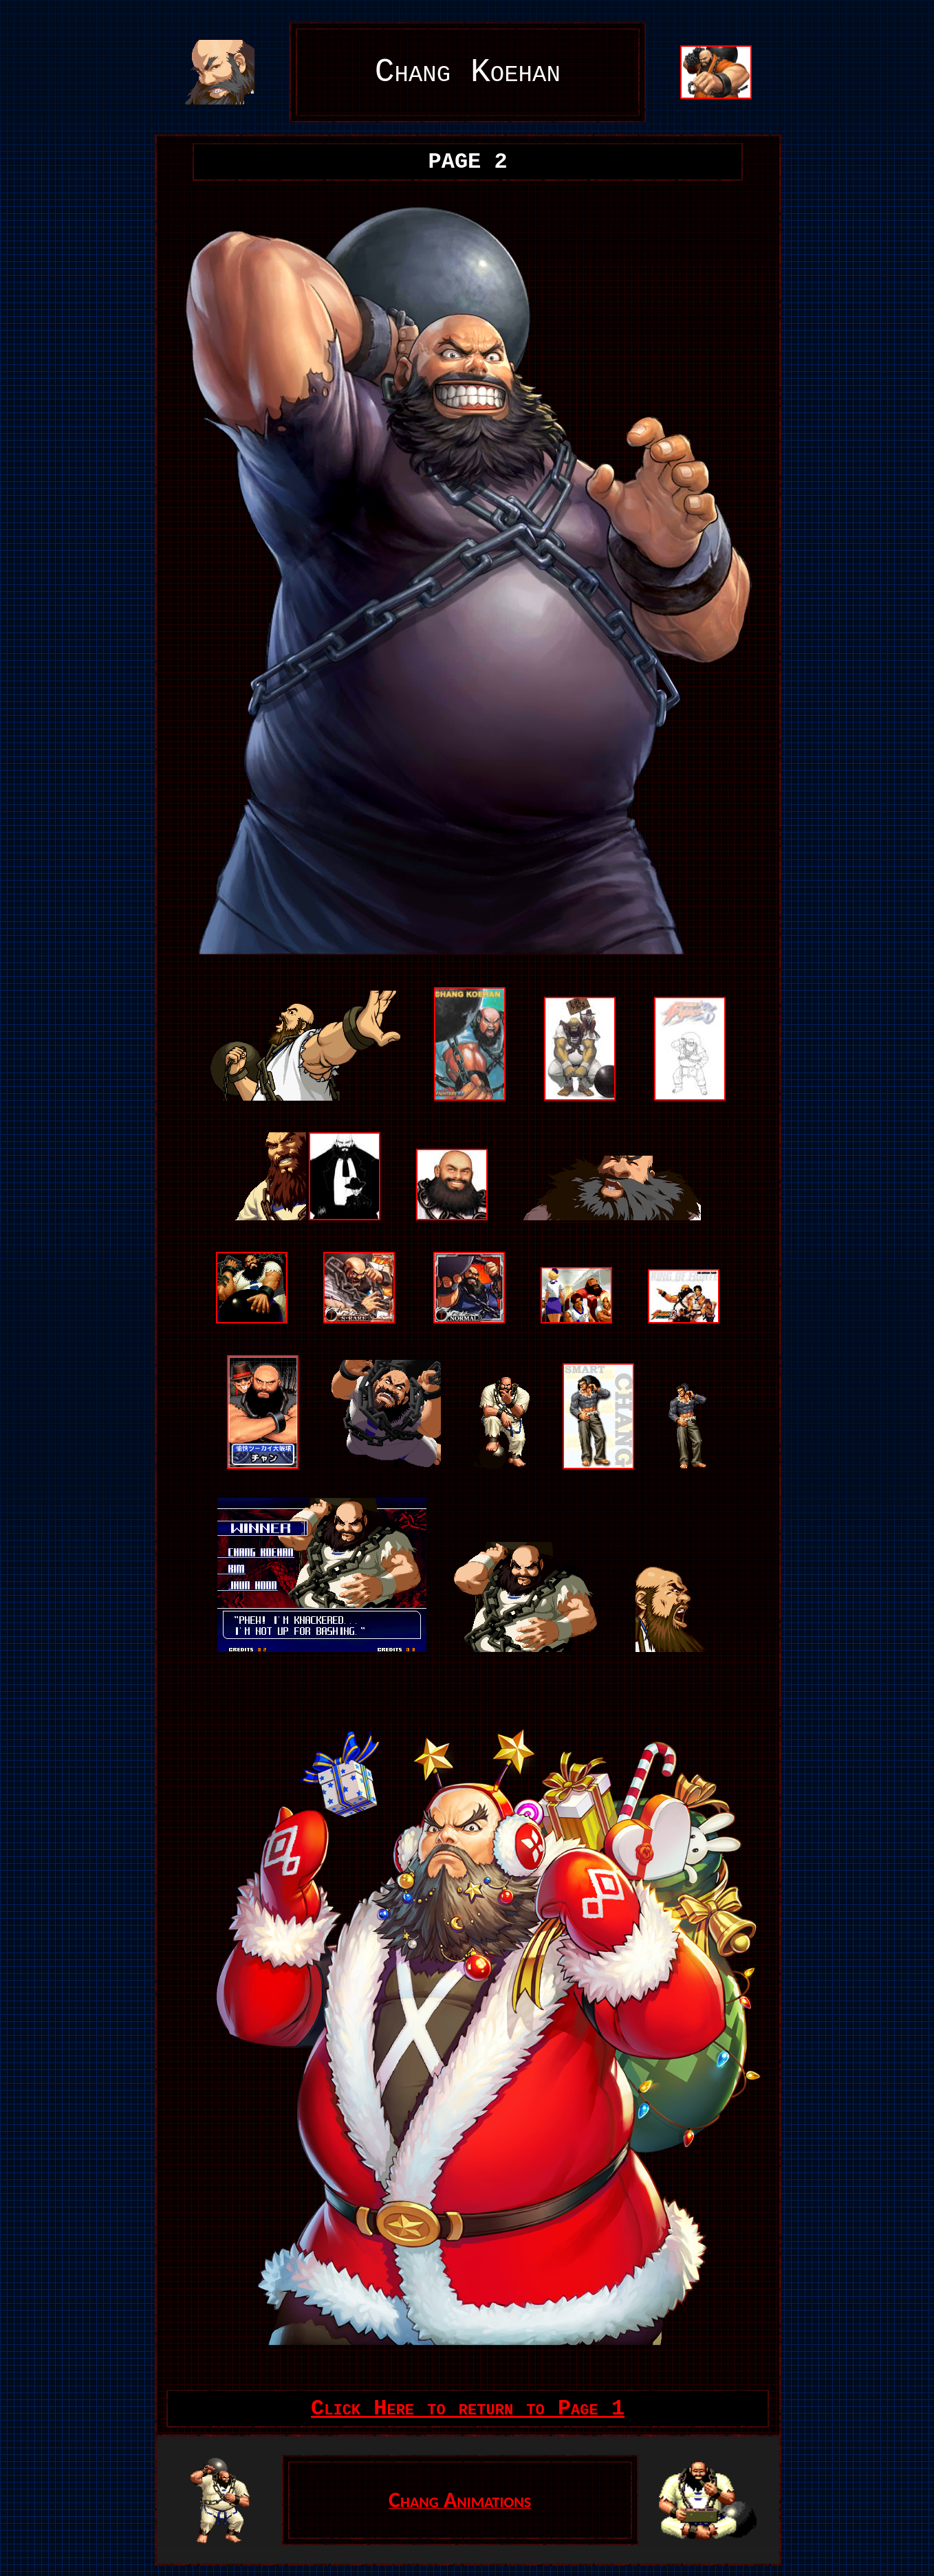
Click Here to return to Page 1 (468, 2408)
